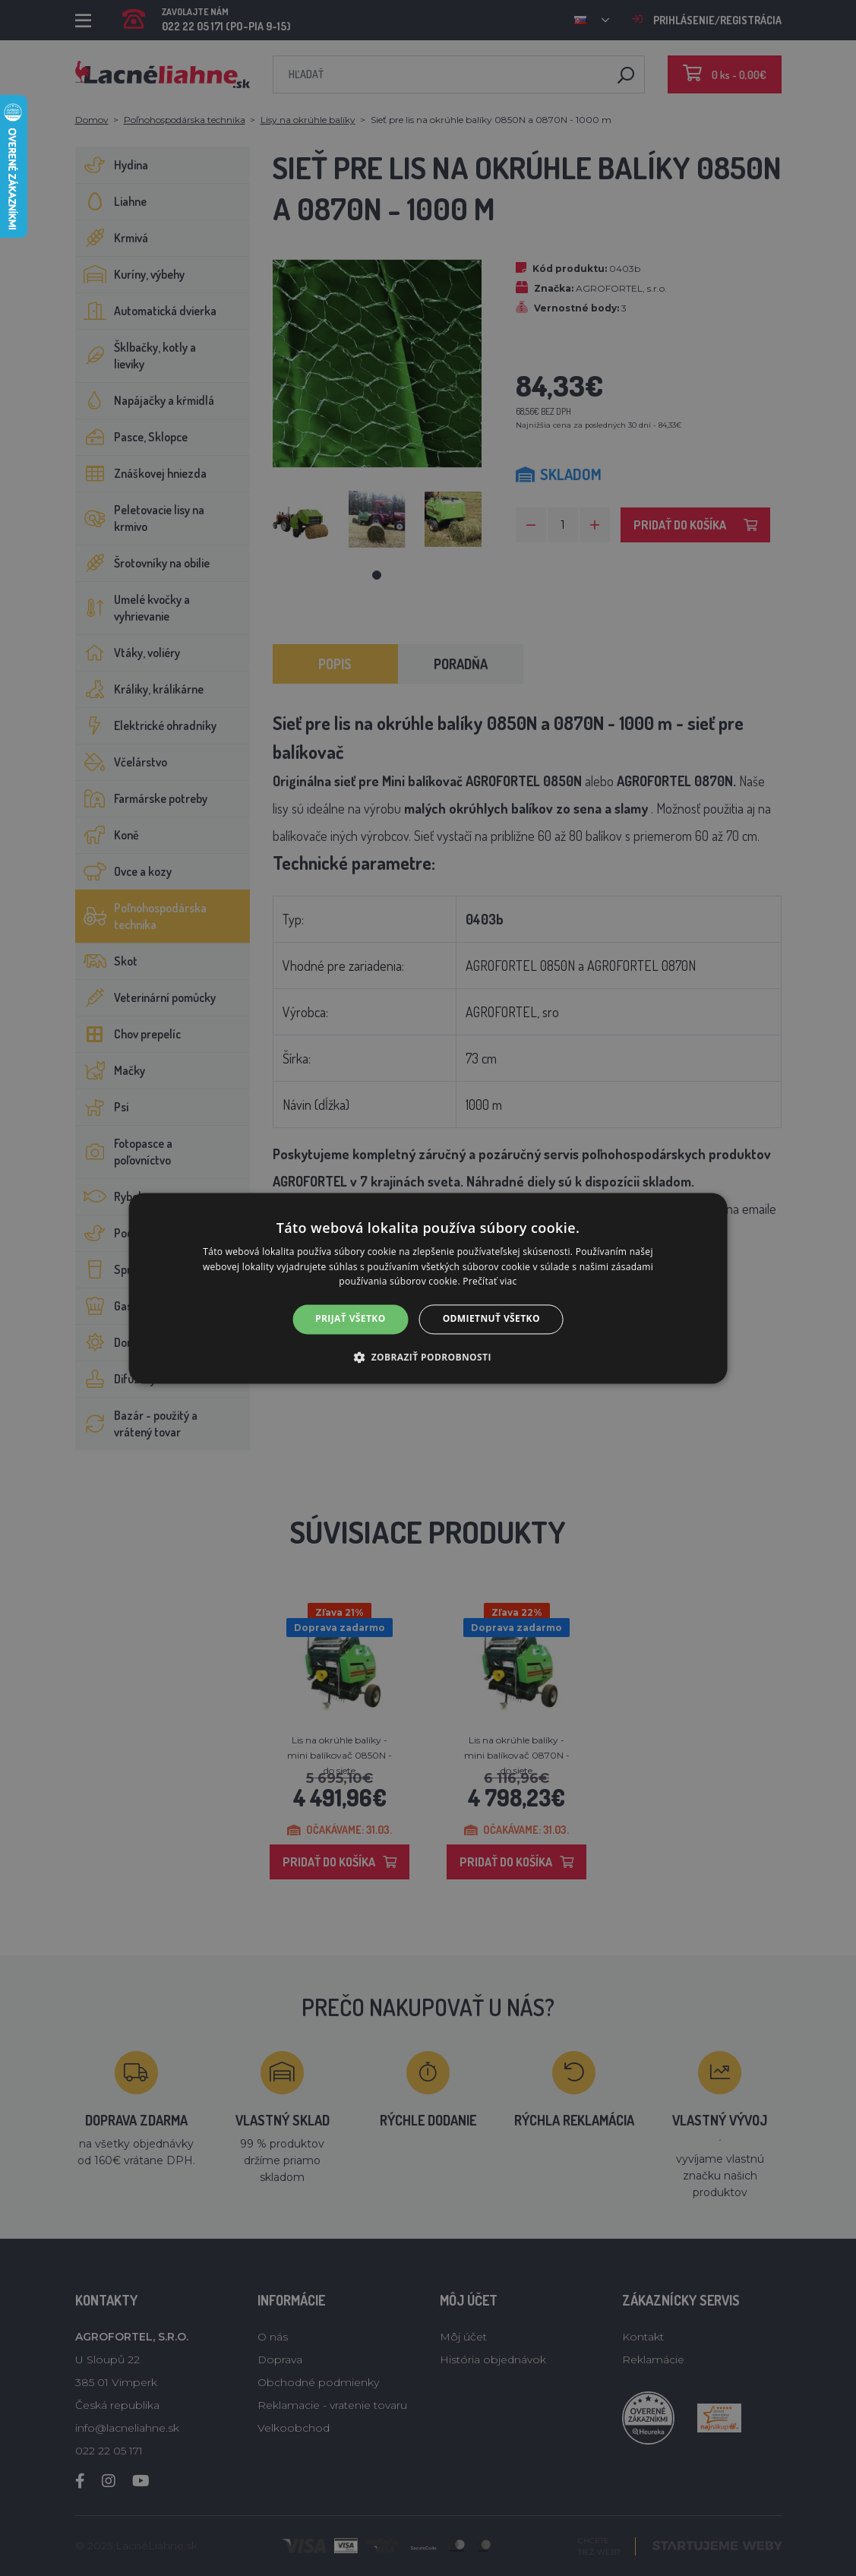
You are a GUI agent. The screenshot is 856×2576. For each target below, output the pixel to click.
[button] (428, 1356)
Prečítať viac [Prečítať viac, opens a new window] (489, 1281)
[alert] (428, 1288)
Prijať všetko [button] (350, 1319)
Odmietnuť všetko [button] (491, 1319)
